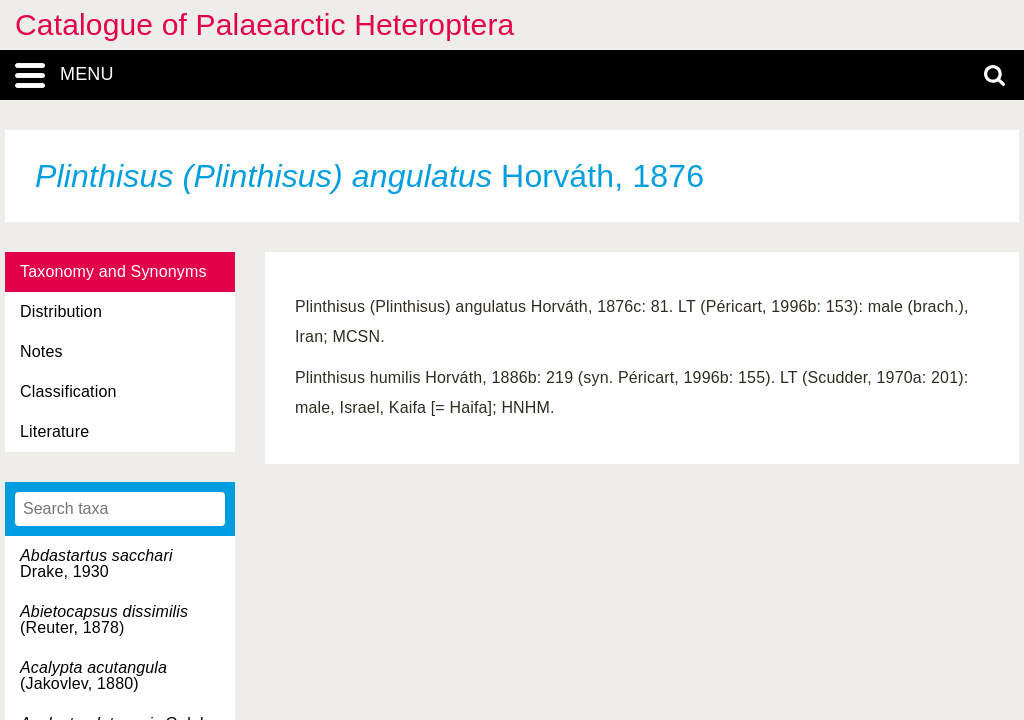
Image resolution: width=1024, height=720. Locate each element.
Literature (54, 431)
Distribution (61, 311)
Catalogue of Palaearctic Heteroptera (264, 24)
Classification (68, 391)
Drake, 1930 (96, 563)
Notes (41, 351)
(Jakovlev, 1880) (93, 675)
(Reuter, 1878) (104, 619)
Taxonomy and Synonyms (113, 271)
